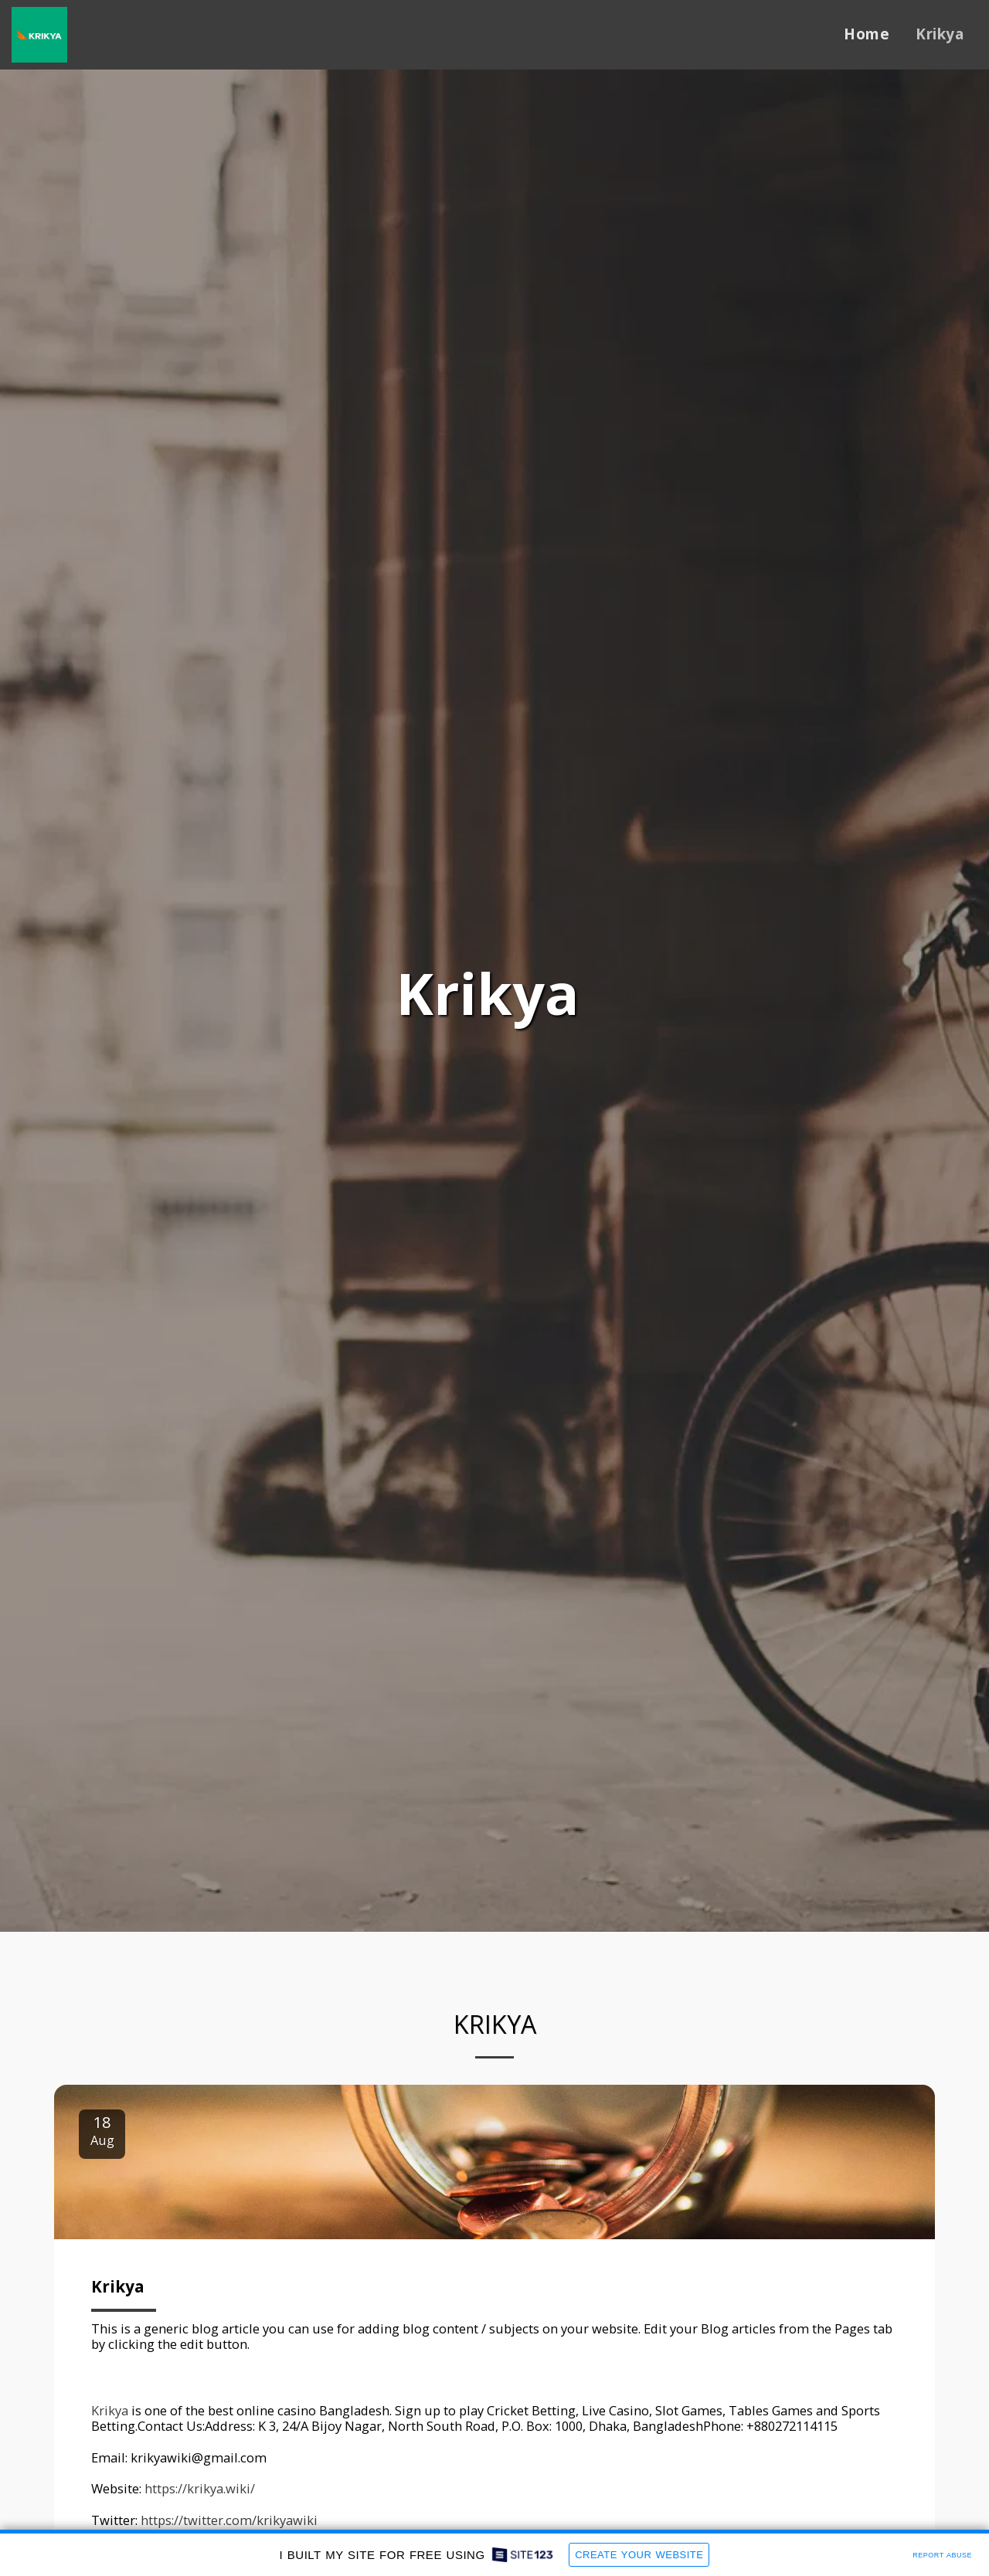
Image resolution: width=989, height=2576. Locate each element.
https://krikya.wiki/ (199, 2498)
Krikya (117, 2296)
